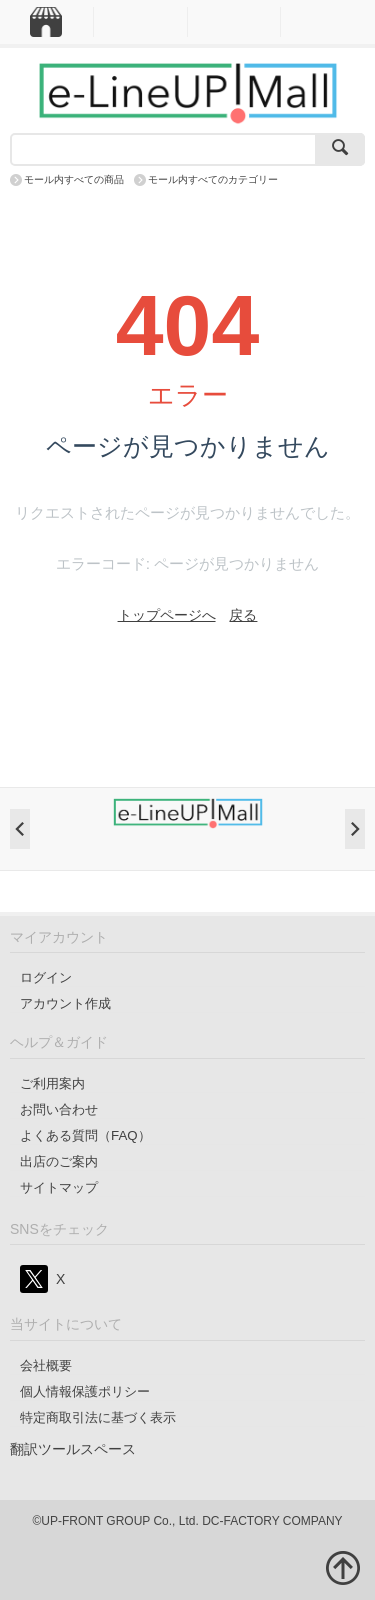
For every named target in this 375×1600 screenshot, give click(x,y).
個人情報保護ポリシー (85, 1391)
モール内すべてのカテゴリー (213, 179)
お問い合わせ (59, 1109)
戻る (243, 615)
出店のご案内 (59, 1161)
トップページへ (167, 615)
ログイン (46, 977)
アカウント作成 (65, 1003)
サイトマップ (59, 1187)
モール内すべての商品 (74, 179)
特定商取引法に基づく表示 (98, 1417)
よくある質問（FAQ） (85, 1135)
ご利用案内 (52, 1083)
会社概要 (46, 1365)
